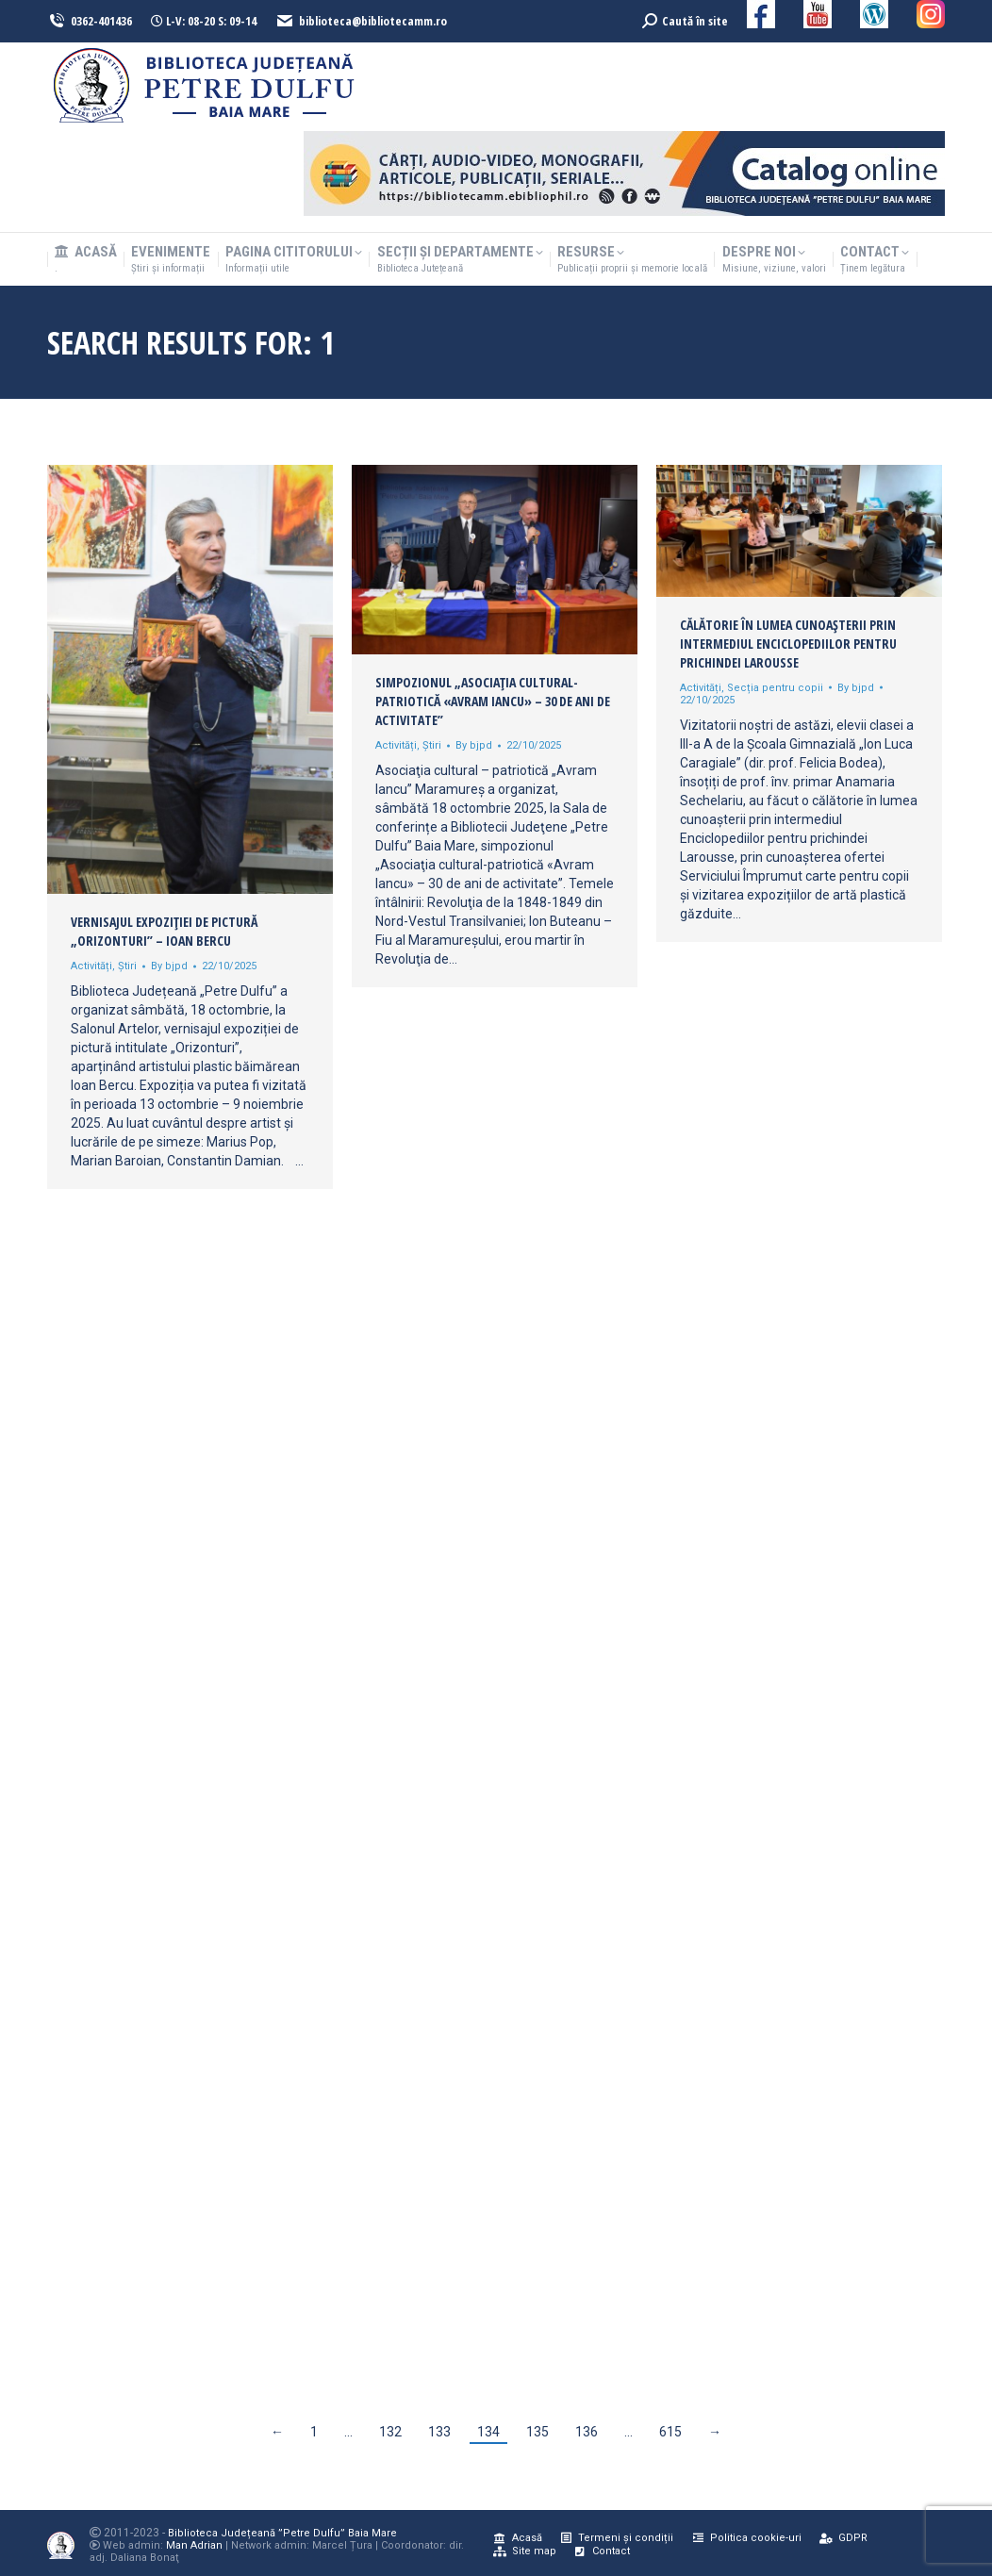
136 (586, 2431)
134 (488, 2431)
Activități (91, 966)
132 (390, 2431)
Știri (127, 966)
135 (537, 2431)
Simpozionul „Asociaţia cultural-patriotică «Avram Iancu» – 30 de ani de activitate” (492, 701)
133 (439, 2431)
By (169, 966)
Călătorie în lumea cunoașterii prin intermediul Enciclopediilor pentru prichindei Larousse (788, 643)
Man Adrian (194, 2545)
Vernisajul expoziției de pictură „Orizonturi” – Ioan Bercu (164, 931)
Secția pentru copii (775, 688)
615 (670, 2431)
